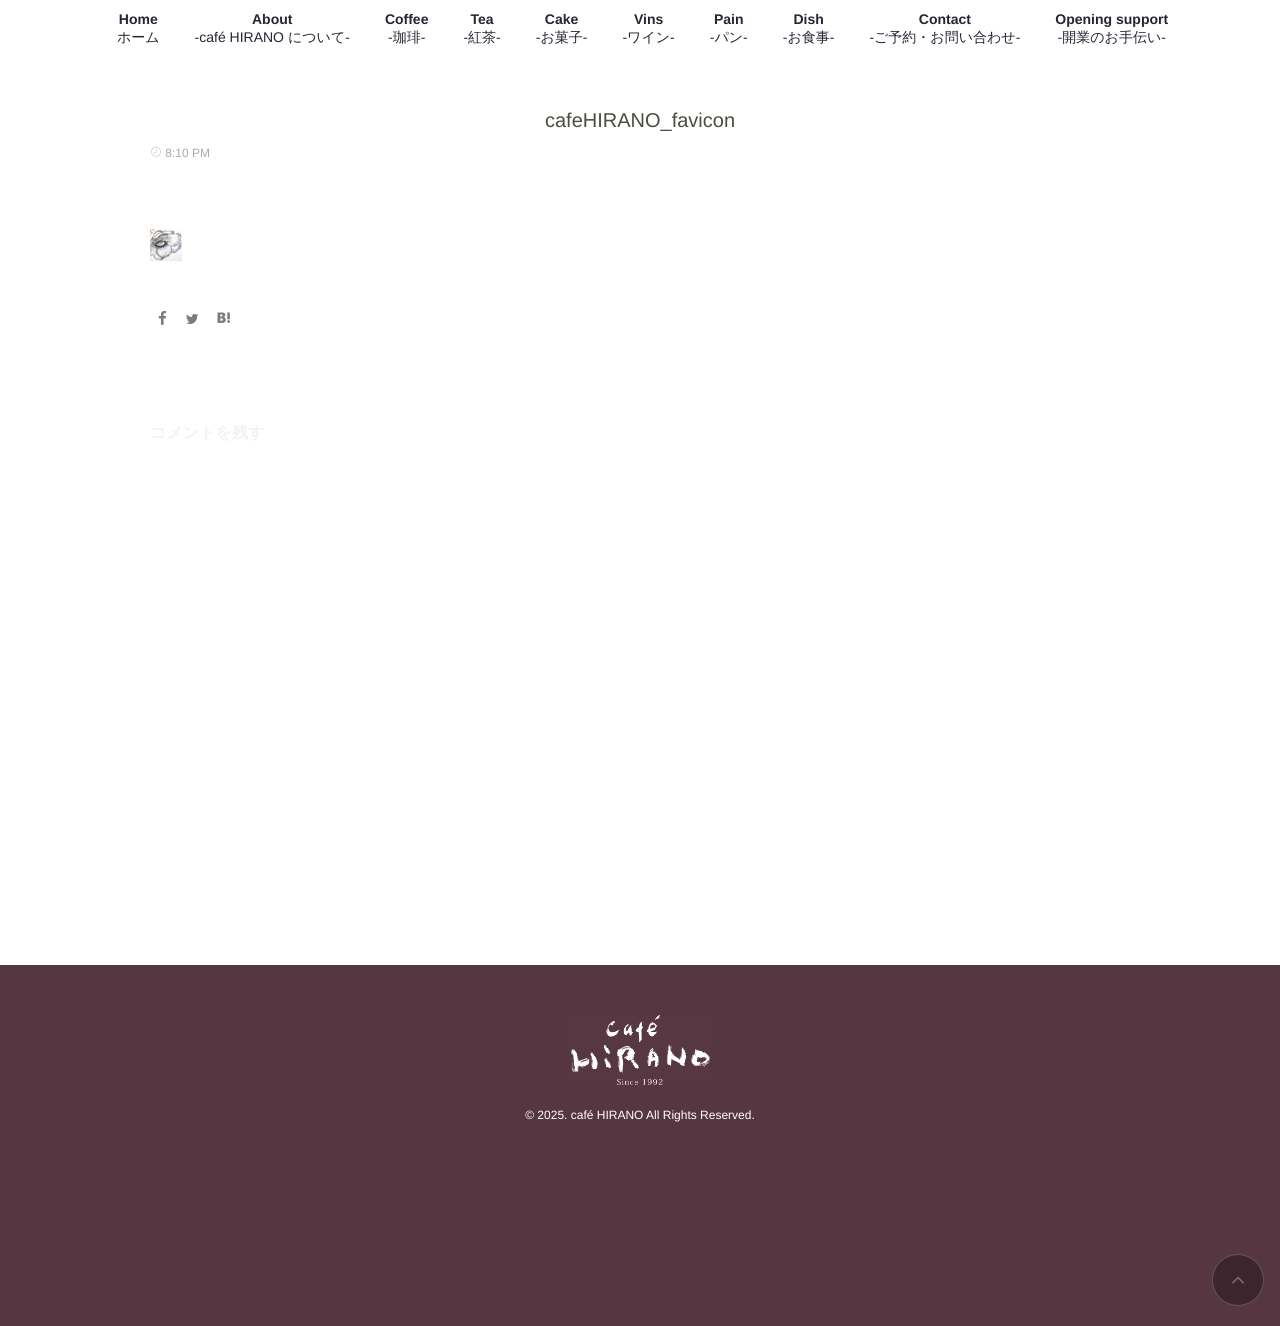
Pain (729, 29)
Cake (562, 29)
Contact (944, 29)
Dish (809, 29)
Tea (481, 29)
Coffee (407, 29)
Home (138, 29)
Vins (648, 29)
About (272, 29)
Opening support (1111, 29)
